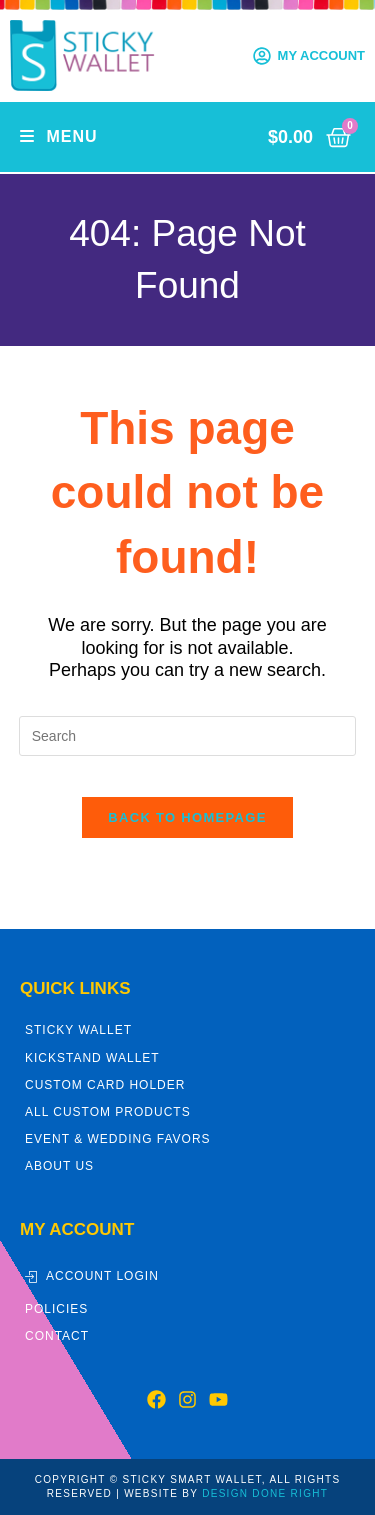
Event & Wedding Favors (118, 1139)
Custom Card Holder (105, 1085)
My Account (321, 55)
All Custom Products (108, 1112)
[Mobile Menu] (59, 137)
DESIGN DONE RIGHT (265, 1493)
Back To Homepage (187, 817)
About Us (59, 1166)
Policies (56, 1309)
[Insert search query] (188, 736)
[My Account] (262, 56)
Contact (57, 1336)
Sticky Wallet (78, 1030)
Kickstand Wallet (92, 1058)
